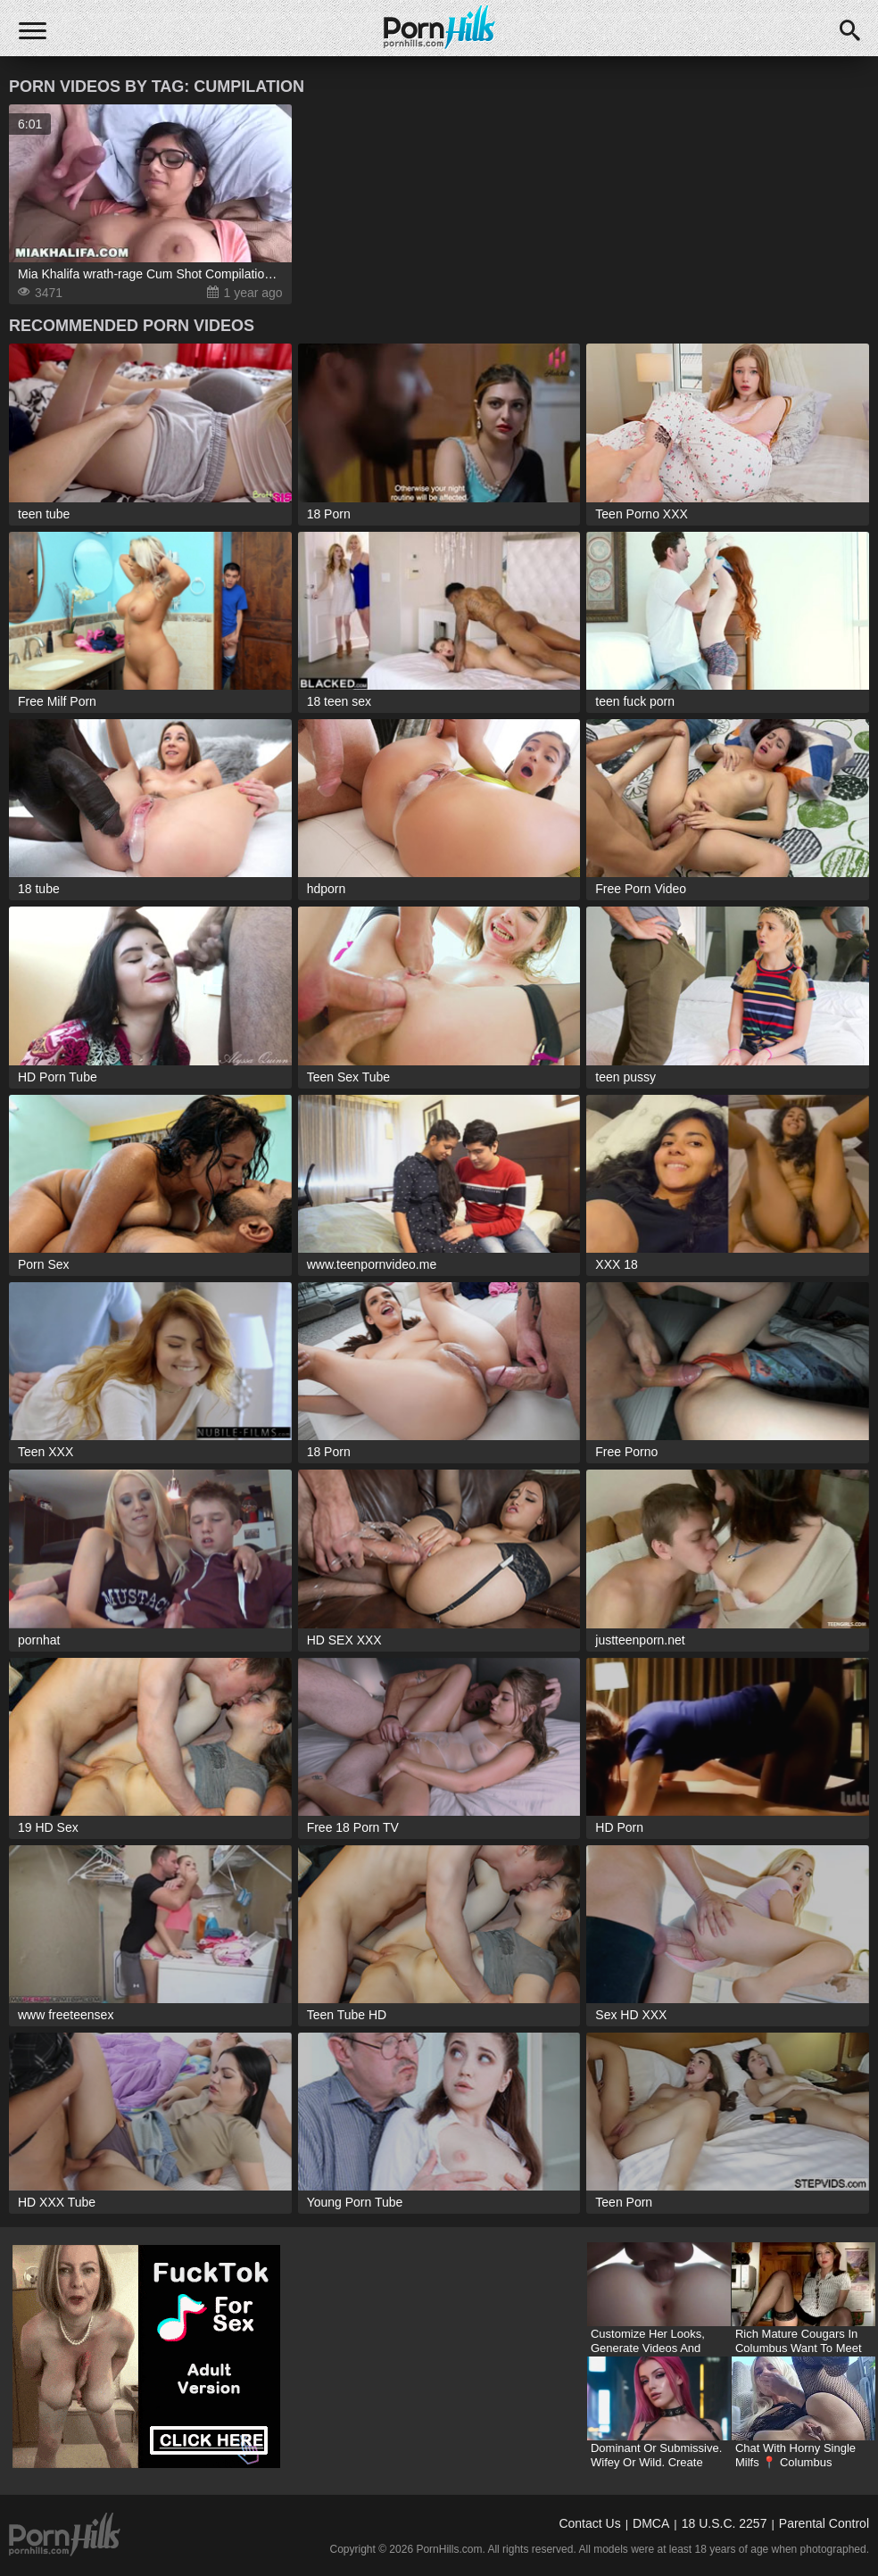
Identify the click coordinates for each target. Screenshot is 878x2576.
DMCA (651, 2523)
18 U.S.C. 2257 (724, 2523)
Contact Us (589, 2523)
